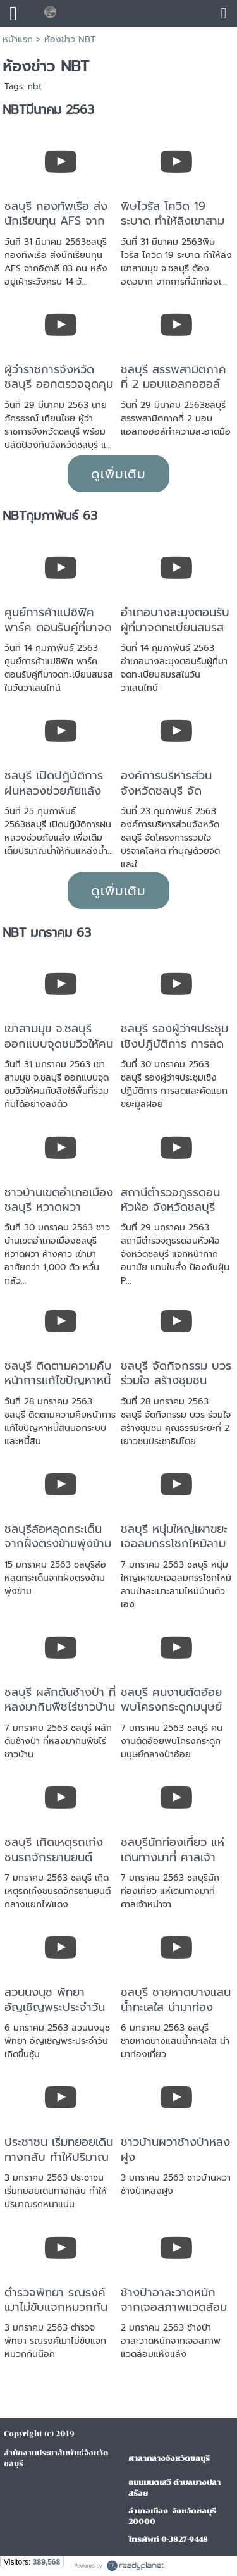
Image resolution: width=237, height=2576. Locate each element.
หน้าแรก (18, 39)
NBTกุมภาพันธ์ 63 (50, 516)
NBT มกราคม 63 (47, 933)
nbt (35, 86)
